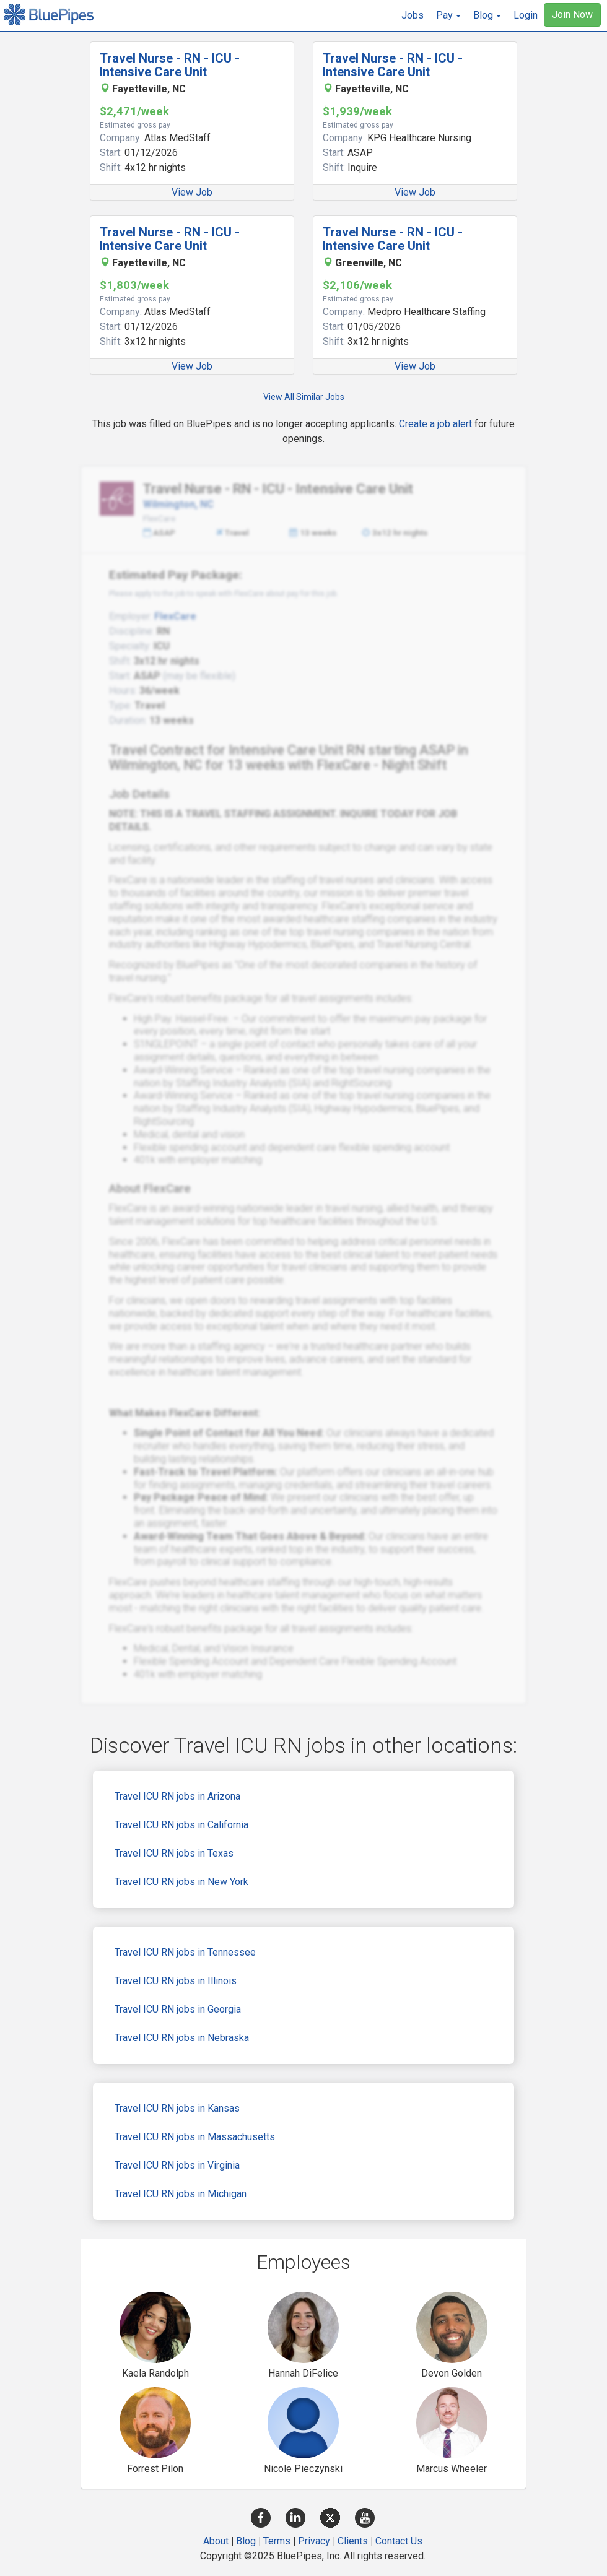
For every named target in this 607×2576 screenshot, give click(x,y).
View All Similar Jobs (303, 397)
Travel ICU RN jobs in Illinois (176, 1981)
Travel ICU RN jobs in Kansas (177, 2108)
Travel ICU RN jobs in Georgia (178, 2009)
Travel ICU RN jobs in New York (181, 1882)
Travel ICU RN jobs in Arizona (177, 1796)
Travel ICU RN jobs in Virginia (177, 2165)
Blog (246, 2541)
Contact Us (398, 2541)
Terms (276, 2541)
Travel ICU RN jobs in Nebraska (182, 2038)
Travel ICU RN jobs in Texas (174, 1853)
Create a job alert (435, 424)
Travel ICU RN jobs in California (181, 1825)
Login (525, 15)
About (216, 2541)
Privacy (314, 2541)
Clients (353, 2541)
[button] (448, 15)
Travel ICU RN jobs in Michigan (181, 2194)
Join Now (572, 14)
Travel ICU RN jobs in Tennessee (185, 1952)
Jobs (412, 15)
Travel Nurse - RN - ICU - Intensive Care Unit (170, 65)
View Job (192, 192)
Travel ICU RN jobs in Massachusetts (195, 2137)
